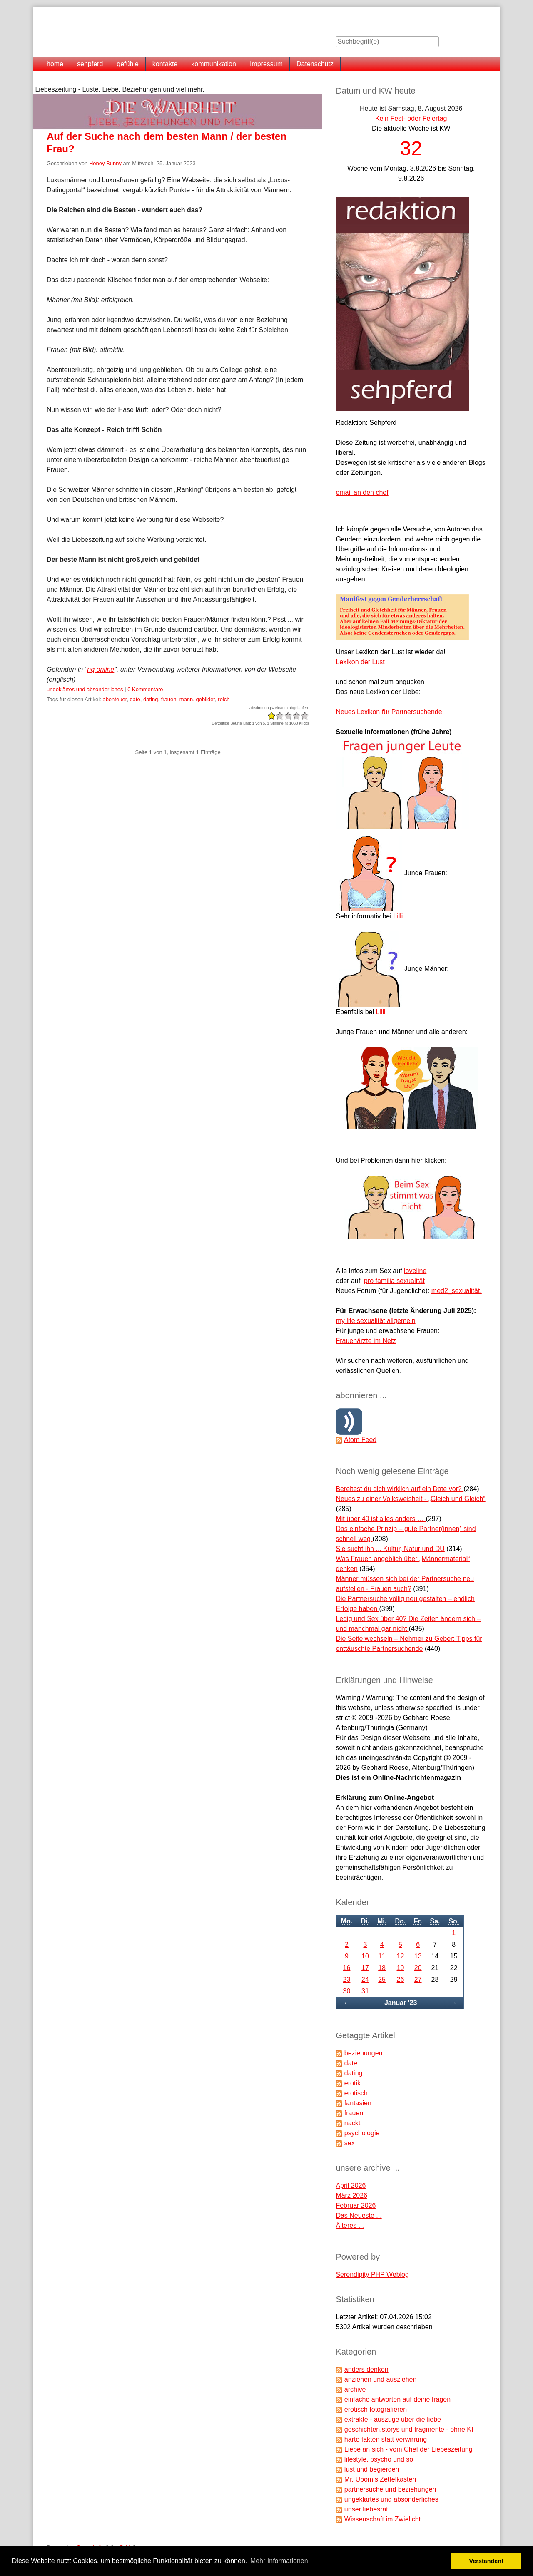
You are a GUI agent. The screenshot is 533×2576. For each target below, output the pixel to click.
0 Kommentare (145, 689)
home (55, 63)
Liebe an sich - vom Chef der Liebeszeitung (408, 2449)
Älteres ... (350, 2225)
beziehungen (363, 2053)
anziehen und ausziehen (380, 2379)
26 (400, 1979)
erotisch (356, 2093)
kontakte (164, 63)
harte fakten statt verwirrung (385, 2439)
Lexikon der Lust (360, 661)
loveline (415, 1270)
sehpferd (90, 63)
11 (382, 1956)
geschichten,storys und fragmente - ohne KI (408, 2429)
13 (418, 1956)
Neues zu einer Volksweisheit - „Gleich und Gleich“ (410, 1498)
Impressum (266, 63)
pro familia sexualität (394, 1280)
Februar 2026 (356, 2205)
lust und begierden (371, 2469)
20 (418, 1967)
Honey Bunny (105, 163)
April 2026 (351, 2185)
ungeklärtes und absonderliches (86, 689)
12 (400, 1956)
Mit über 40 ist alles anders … (381, 1518)
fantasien (357, 2103)
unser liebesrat (366, 2509)
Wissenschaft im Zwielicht (382, 2519)
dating (150, 699)
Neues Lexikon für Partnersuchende (389, 711)
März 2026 (351, 2195)
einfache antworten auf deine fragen (397, 2399)
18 (382, 1967)
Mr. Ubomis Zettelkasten (380, 2479)
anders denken (366, 2369)
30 (347, 1991)
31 (365, 1991)
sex (349, 2143)
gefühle (128, 63)
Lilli (398, 916)
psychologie (362, 2133)
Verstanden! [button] (486, 2561)
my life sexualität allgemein (375, 1320)
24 (365, 1979)
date (135, 699)
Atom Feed (360, 1439)
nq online (100, 669)
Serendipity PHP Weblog (372, 2274)
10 (365, 1956)
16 (347, 1967)
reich (223, 699)
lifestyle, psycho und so (378, 2459)
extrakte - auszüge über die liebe (392, 2419)
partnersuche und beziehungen (390, 2489)
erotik (352, 2083)
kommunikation (213, 63)
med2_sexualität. (456, 1290)
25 (382, 1979)
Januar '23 (400, 2002)
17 (365, 1967)
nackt (352, 2123)
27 (418, 1979)
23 (347, 1979)
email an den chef (362, 492)
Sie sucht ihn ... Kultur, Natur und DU (390, 1548)
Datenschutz (315, 63)
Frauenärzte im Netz (366, 1340)
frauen (169, 699)
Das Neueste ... (358, 2215)
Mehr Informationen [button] (279, 2560)
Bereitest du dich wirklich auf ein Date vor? (399, 1488)
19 (400, 1967)
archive (355, 2389)
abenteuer (114, 699)
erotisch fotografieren (375, 2409)
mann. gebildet (197, 699)
